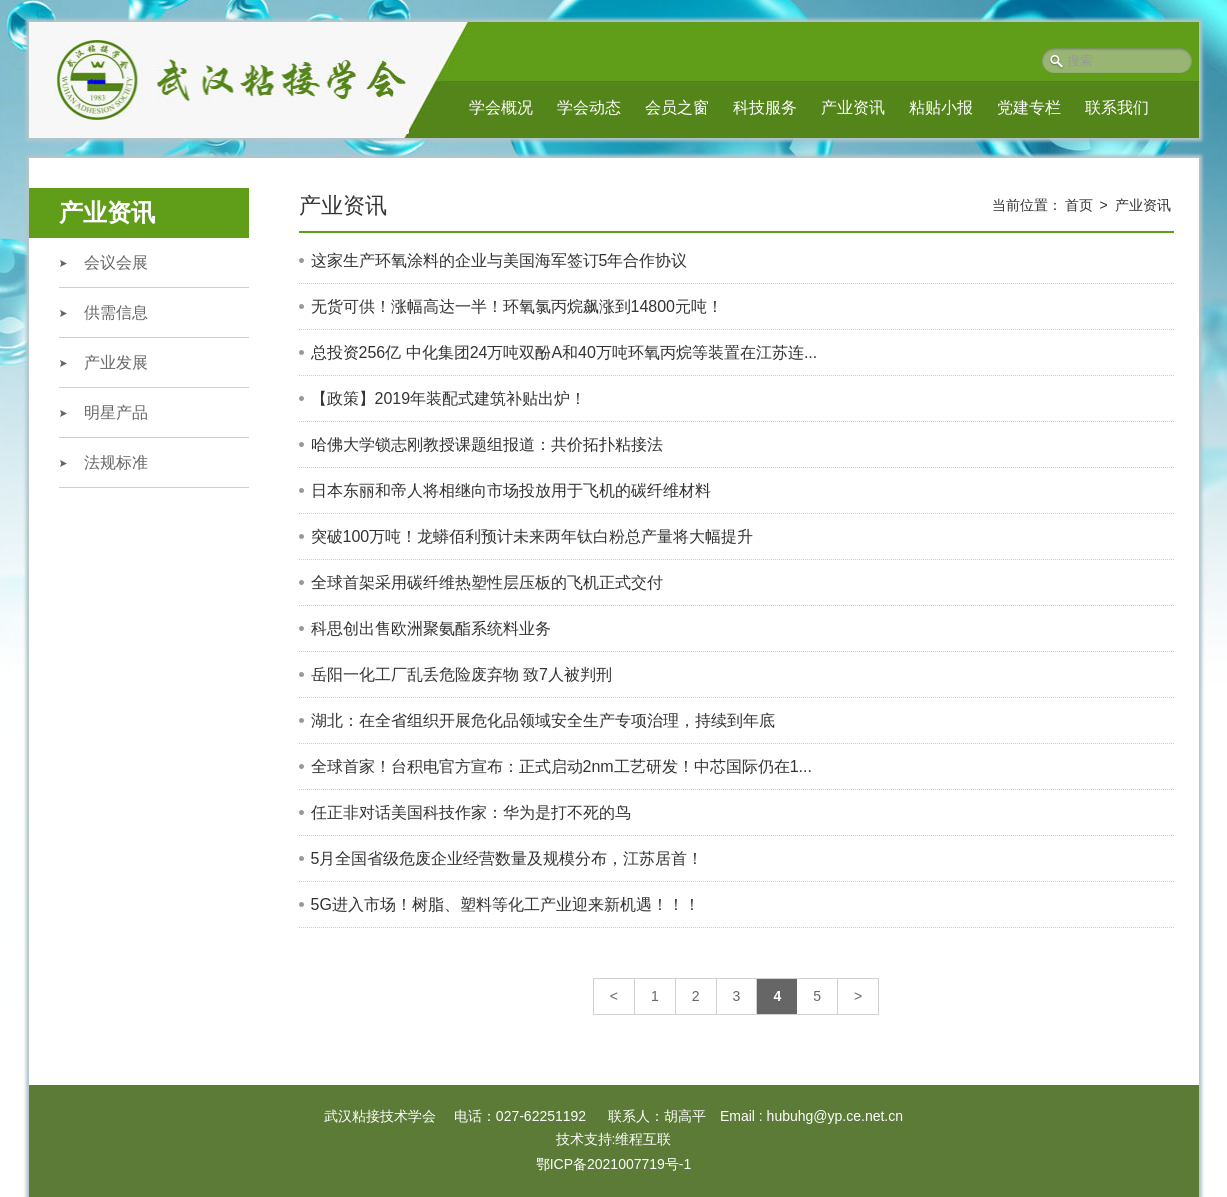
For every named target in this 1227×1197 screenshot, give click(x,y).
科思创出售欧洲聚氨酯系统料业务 (431, 628)
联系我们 (1117, 107)
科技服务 (765, 107)
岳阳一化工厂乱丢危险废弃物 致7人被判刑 (461, 674)
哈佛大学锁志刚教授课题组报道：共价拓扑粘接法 (487, 444)
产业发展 (116, 362)
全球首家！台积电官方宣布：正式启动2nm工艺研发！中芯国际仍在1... (561, 766)
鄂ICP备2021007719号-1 (614, 1164)
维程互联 (643, 1139)
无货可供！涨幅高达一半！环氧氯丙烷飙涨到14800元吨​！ (517, 306)
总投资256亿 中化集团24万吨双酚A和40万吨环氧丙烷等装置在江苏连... (564, 352)
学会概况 (501, 107)
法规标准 (116, 462)
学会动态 (589, 107)
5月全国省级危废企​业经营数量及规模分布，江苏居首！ (507, 858)
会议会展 (116, 262)
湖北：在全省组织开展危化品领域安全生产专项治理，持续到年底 (543, 720)
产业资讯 (853, 107)
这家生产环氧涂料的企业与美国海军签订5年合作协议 (499, 260)
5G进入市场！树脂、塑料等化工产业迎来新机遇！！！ (505, 904)
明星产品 (116, 412)
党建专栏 (1029, 107)
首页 (1079, 205)
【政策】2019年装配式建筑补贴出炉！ (449, 398)
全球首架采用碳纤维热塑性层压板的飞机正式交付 (487, 582)
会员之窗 (677, 107)
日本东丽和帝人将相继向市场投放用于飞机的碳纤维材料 (511, 490)
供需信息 (116, 312)
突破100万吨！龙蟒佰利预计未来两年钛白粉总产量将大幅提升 (532, 536)
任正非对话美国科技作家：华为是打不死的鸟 (471, 812)
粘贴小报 (941, 107)
